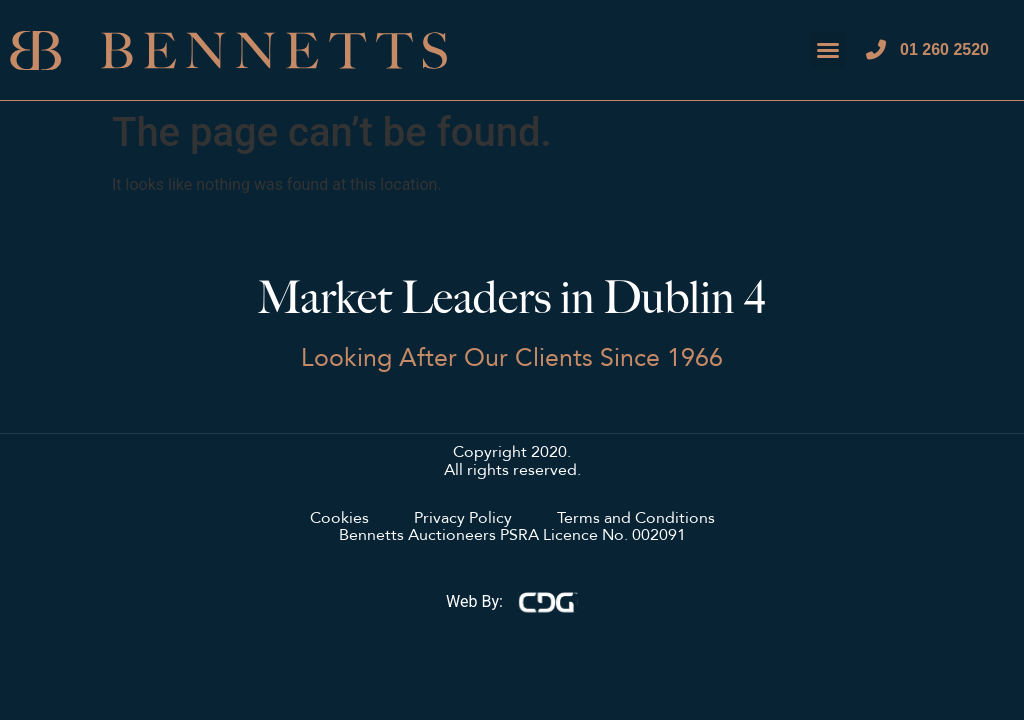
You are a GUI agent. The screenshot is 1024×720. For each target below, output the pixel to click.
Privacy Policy (463, 519)
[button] (828, 50)
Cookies (339, 519)
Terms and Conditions (636, 519)
